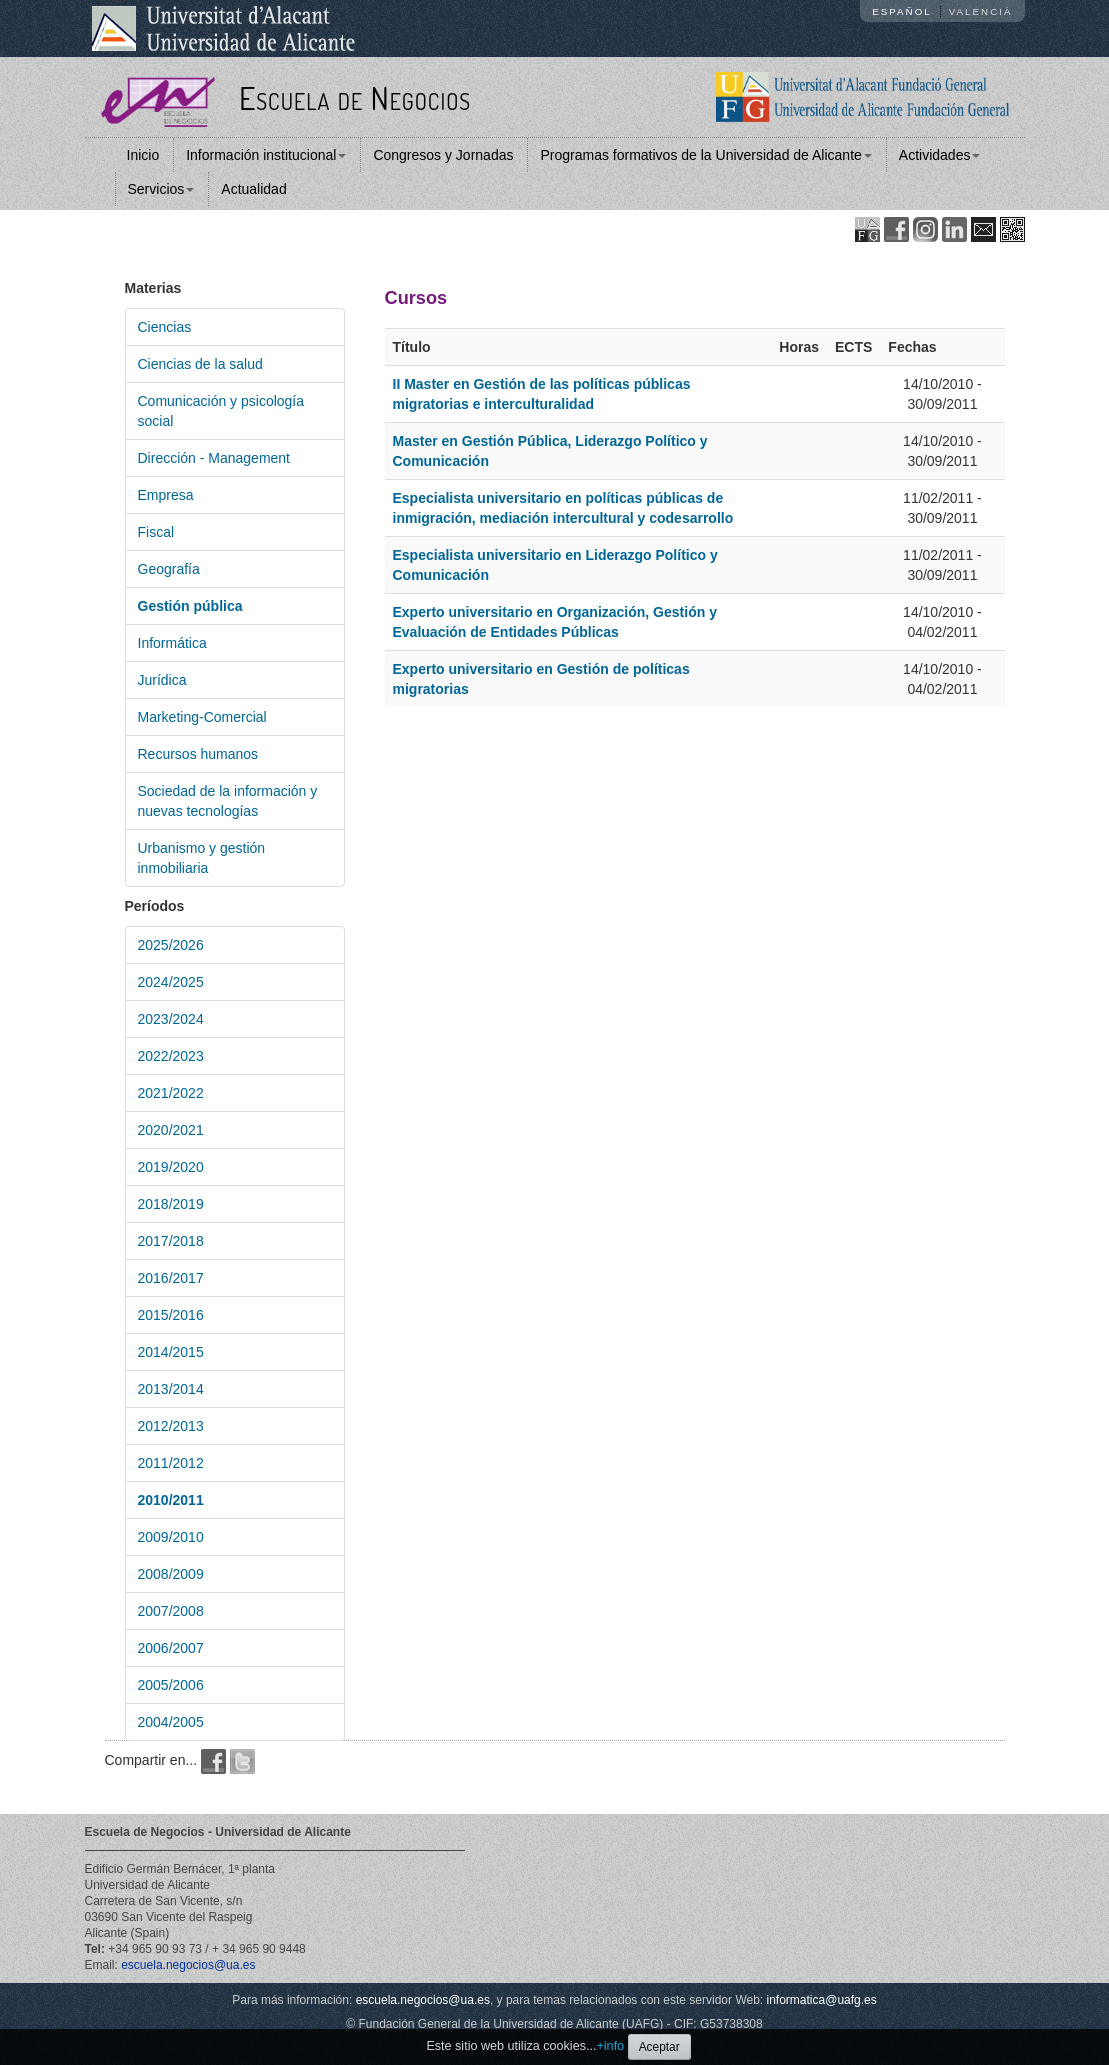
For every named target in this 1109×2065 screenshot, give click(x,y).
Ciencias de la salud (200, 364)
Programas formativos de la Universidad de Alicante (705, 155)
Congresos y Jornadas (443, 155)
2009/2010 (171, 1537)
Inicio (143, 155)
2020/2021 (171, 1130)
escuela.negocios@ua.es (188, 1965)
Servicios (161, 189)
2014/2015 (171, 1352)
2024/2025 (171, 982)
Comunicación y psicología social (221, 411)
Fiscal (156, 532)
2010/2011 (171, 1500)
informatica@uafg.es (822, 2000)
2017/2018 (171, 1241)
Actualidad (253, 189)
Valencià (981, 11)
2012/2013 (171, 1426)
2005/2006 (171, 1685)
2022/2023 (171, 1056)
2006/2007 (171, 1648)
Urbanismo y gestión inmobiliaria (202, 858)
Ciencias (165, 327)
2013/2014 (171, 1389)
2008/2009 (171, 1574)
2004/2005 (171, 1722)
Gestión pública (190, 606)
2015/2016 (171, 1315)
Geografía (169, 569)
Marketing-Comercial (202, 717)
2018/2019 (171, 1204)
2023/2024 (171, 1019)
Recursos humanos (198, 754)
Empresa (166, 495)
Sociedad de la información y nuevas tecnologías (228, 801)
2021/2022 (171, 1093)
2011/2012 (171, 1463)
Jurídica (162, 680)
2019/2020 (171, 1167)
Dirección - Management (214, 458)
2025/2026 (171, 945)
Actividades (940, 155)
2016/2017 (171, 1278)
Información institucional (266, 155)
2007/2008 (171, 1611)
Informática (172, 643)
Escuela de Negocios (355, 97)
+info (610, 2046)
